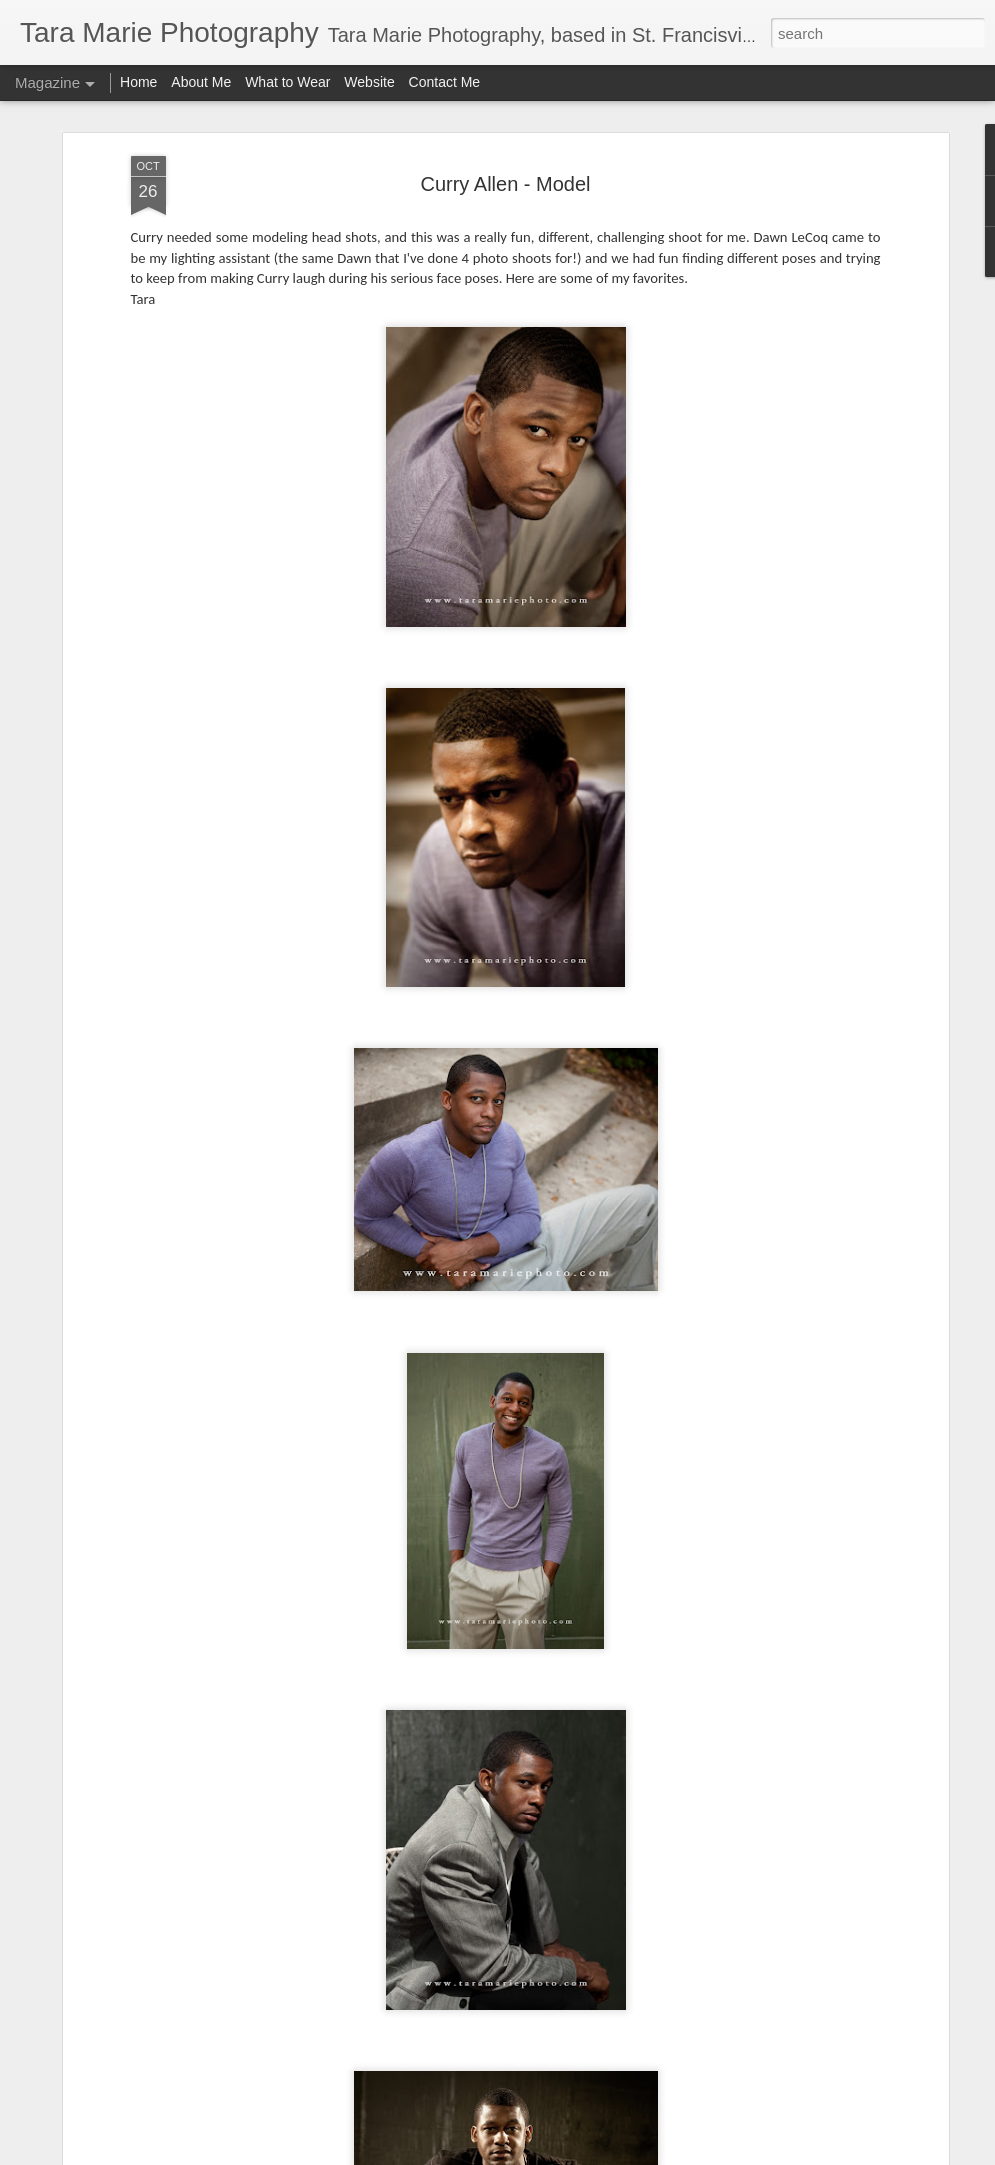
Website (369, 82)
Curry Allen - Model (505, 184)
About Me (203, 82)
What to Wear (287, 82)
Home (138, 82)
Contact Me (445, 82)
